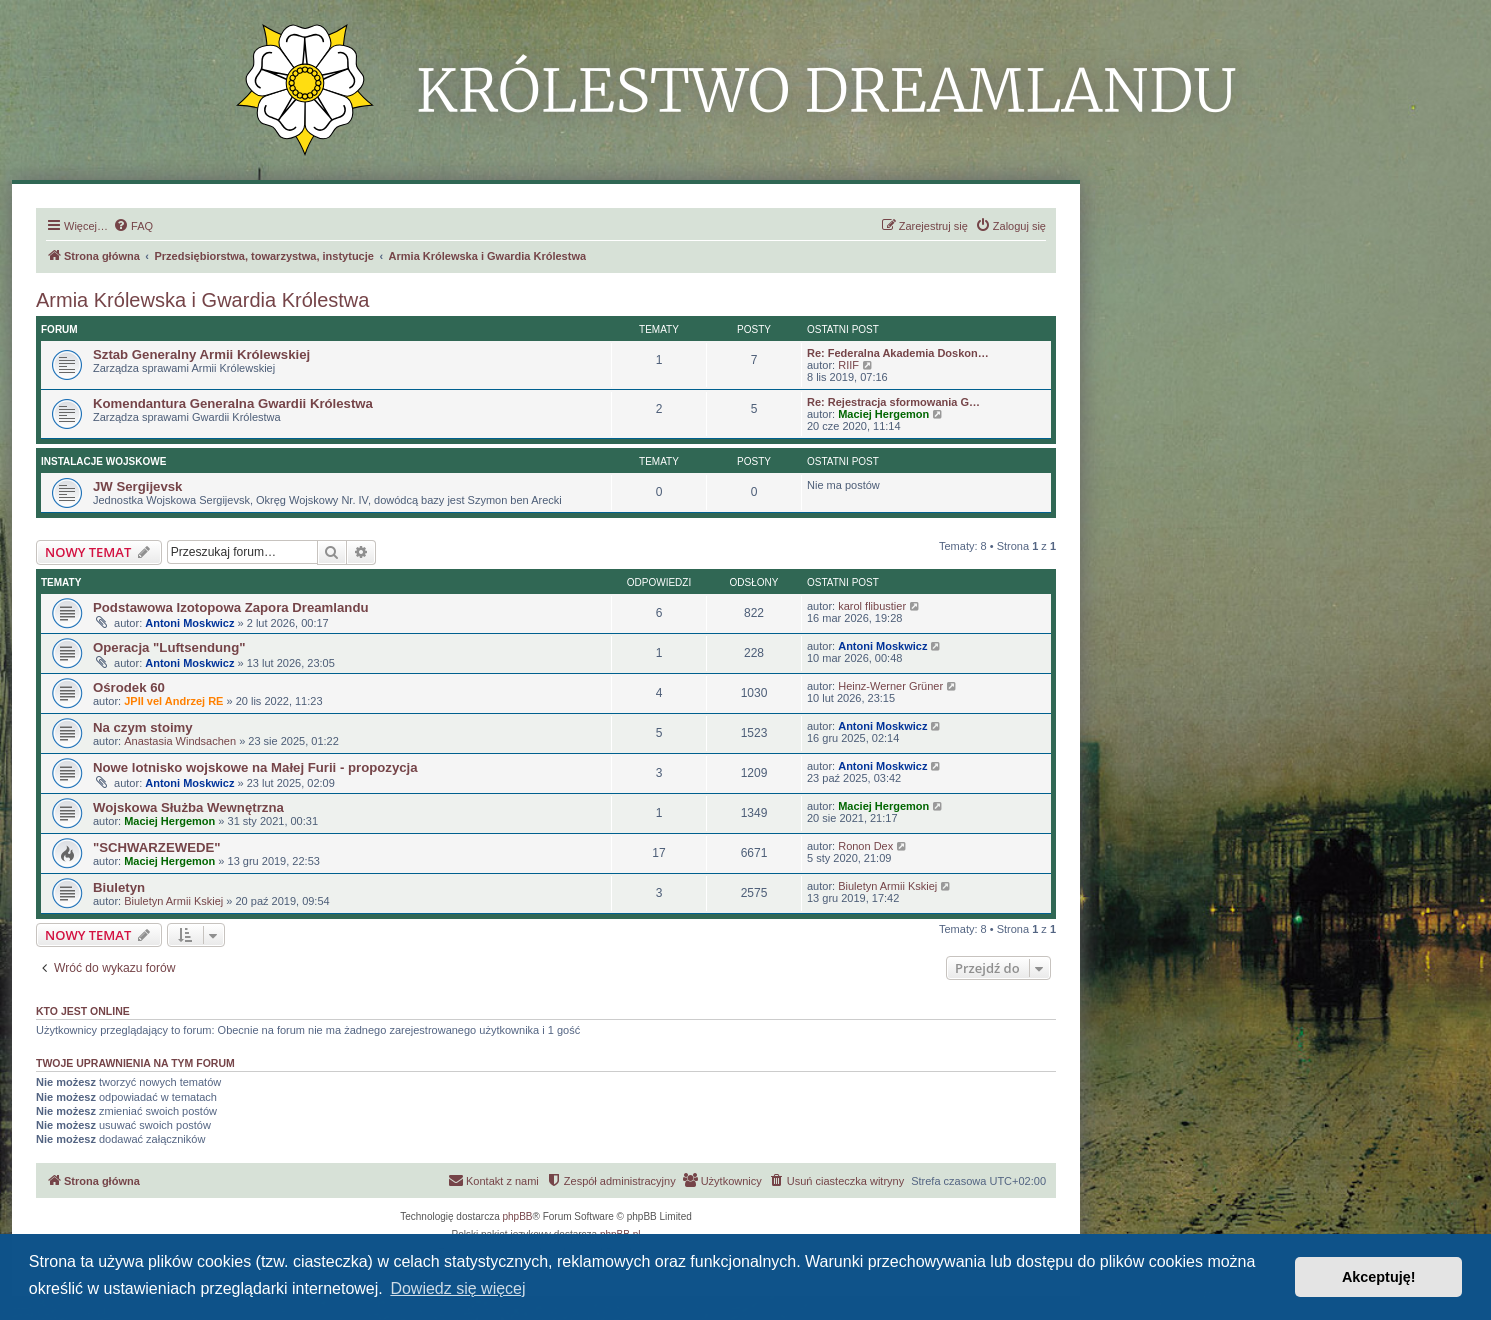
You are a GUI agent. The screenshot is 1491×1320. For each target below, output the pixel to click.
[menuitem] (133, 226)
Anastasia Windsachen (180, 741)
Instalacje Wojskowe (103, 461)
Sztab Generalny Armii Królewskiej (201, 354)
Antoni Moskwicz (189, 623)
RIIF (848, 365)
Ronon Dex (865, 846)
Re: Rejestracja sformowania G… (893, 402)
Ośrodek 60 (129, 687)
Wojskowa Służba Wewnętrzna (188, 807)
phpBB (518, 1216)
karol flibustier (872, 606)
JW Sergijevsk (137, 486)
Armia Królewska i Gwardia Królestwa (202, 300)
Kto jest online (83, 1011)
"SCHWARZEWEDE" (157, 847)
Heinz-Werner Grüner (890, 686)
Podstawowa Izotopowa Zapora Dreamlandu (231, 607)
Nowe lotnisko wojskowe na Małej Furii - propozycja (255, 767)
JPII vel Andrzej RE (173, 701)
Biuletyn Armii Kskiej (173, 901)
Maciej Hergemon (883, 414)
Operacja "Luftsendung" (169, 647)
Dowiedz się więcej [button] (457, 1288)
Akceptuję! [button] (1379, 1277)
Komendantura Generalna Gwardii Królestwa (233, 403)
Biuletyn (119, 887)
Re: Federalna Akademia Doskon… (898, 353)
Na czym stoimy (143, 727)
